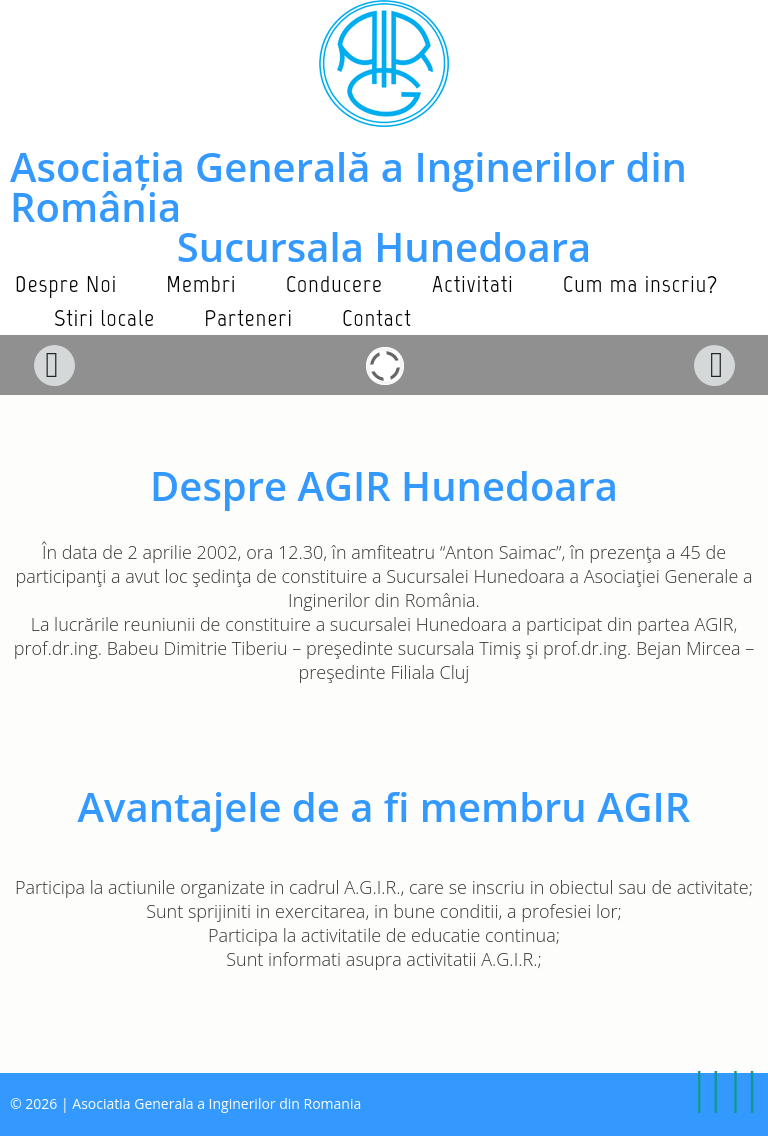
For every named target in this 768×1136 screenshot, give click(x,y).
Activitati (473, 283)
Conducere (334, 283)
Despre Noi (66, 283)
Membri (201, 283)
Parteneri (248, 317)
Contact (377, 317)
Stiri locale (104, 317)
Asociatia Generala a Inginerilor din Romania (216, 1103)
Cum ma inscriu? (641, 283)
